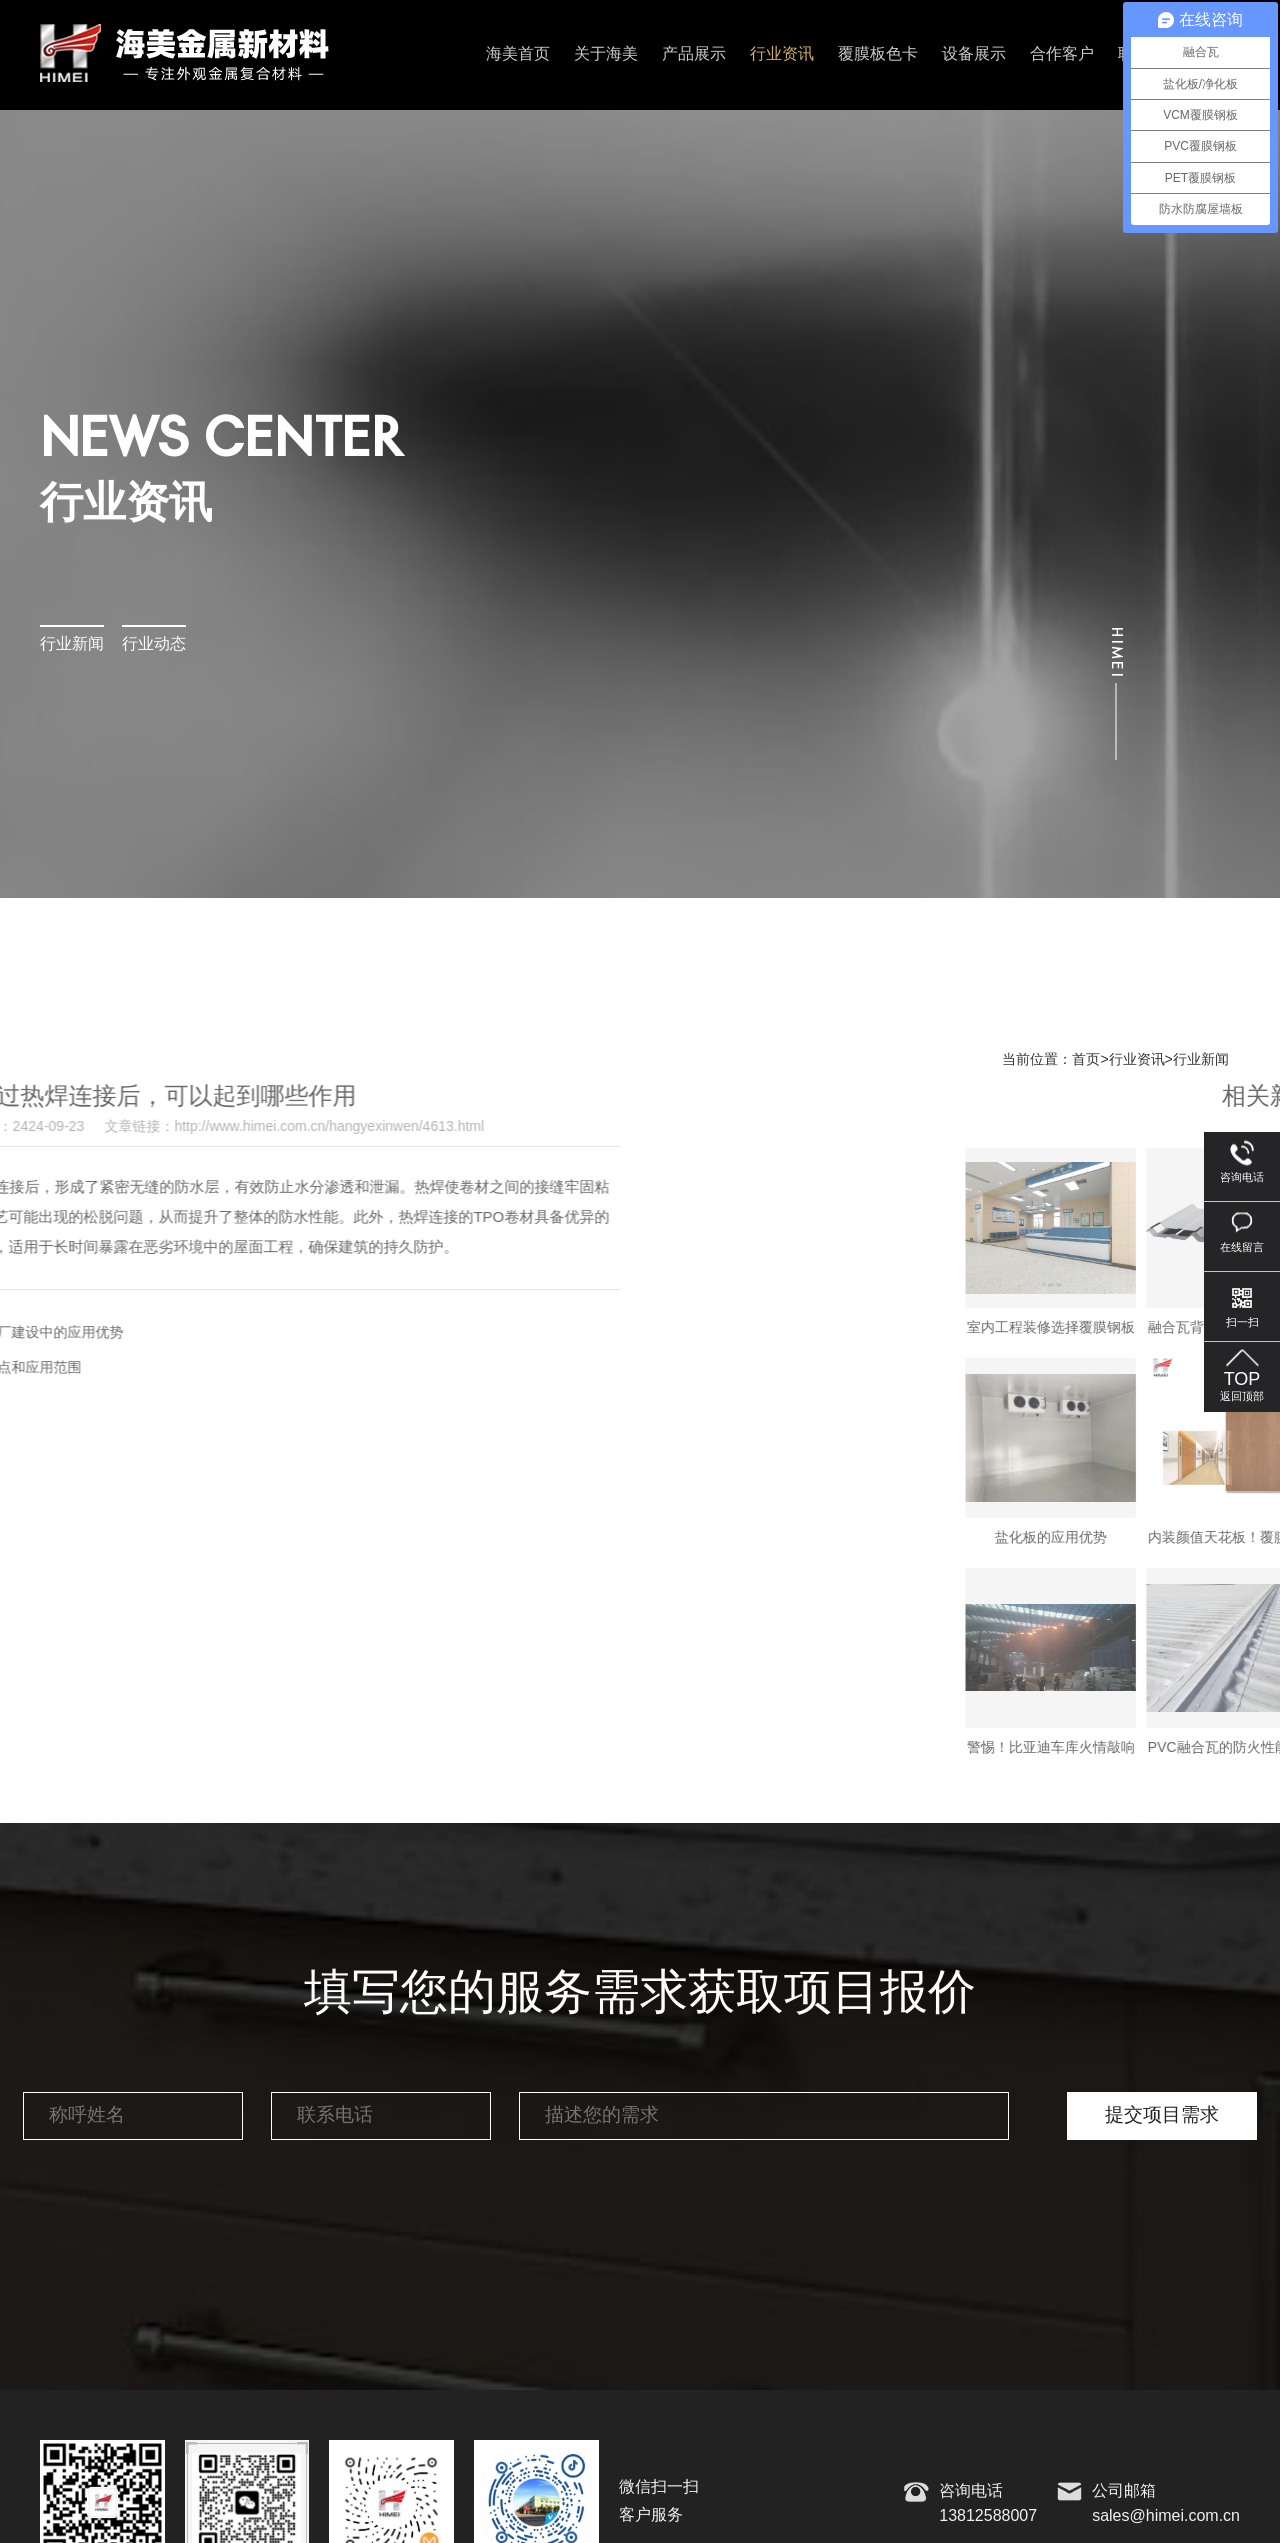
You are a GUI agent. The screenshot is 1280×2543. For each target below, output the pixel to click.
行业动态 (154, 644)
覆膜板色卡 (878, 54)
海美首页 (518, 54)
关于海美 (606, 54)
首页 (1086, 1060)
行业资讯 (782, 54)
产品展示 (694, 54)
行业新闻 (72, 644)
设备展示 (974, 54)
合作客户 (1062, 54)
